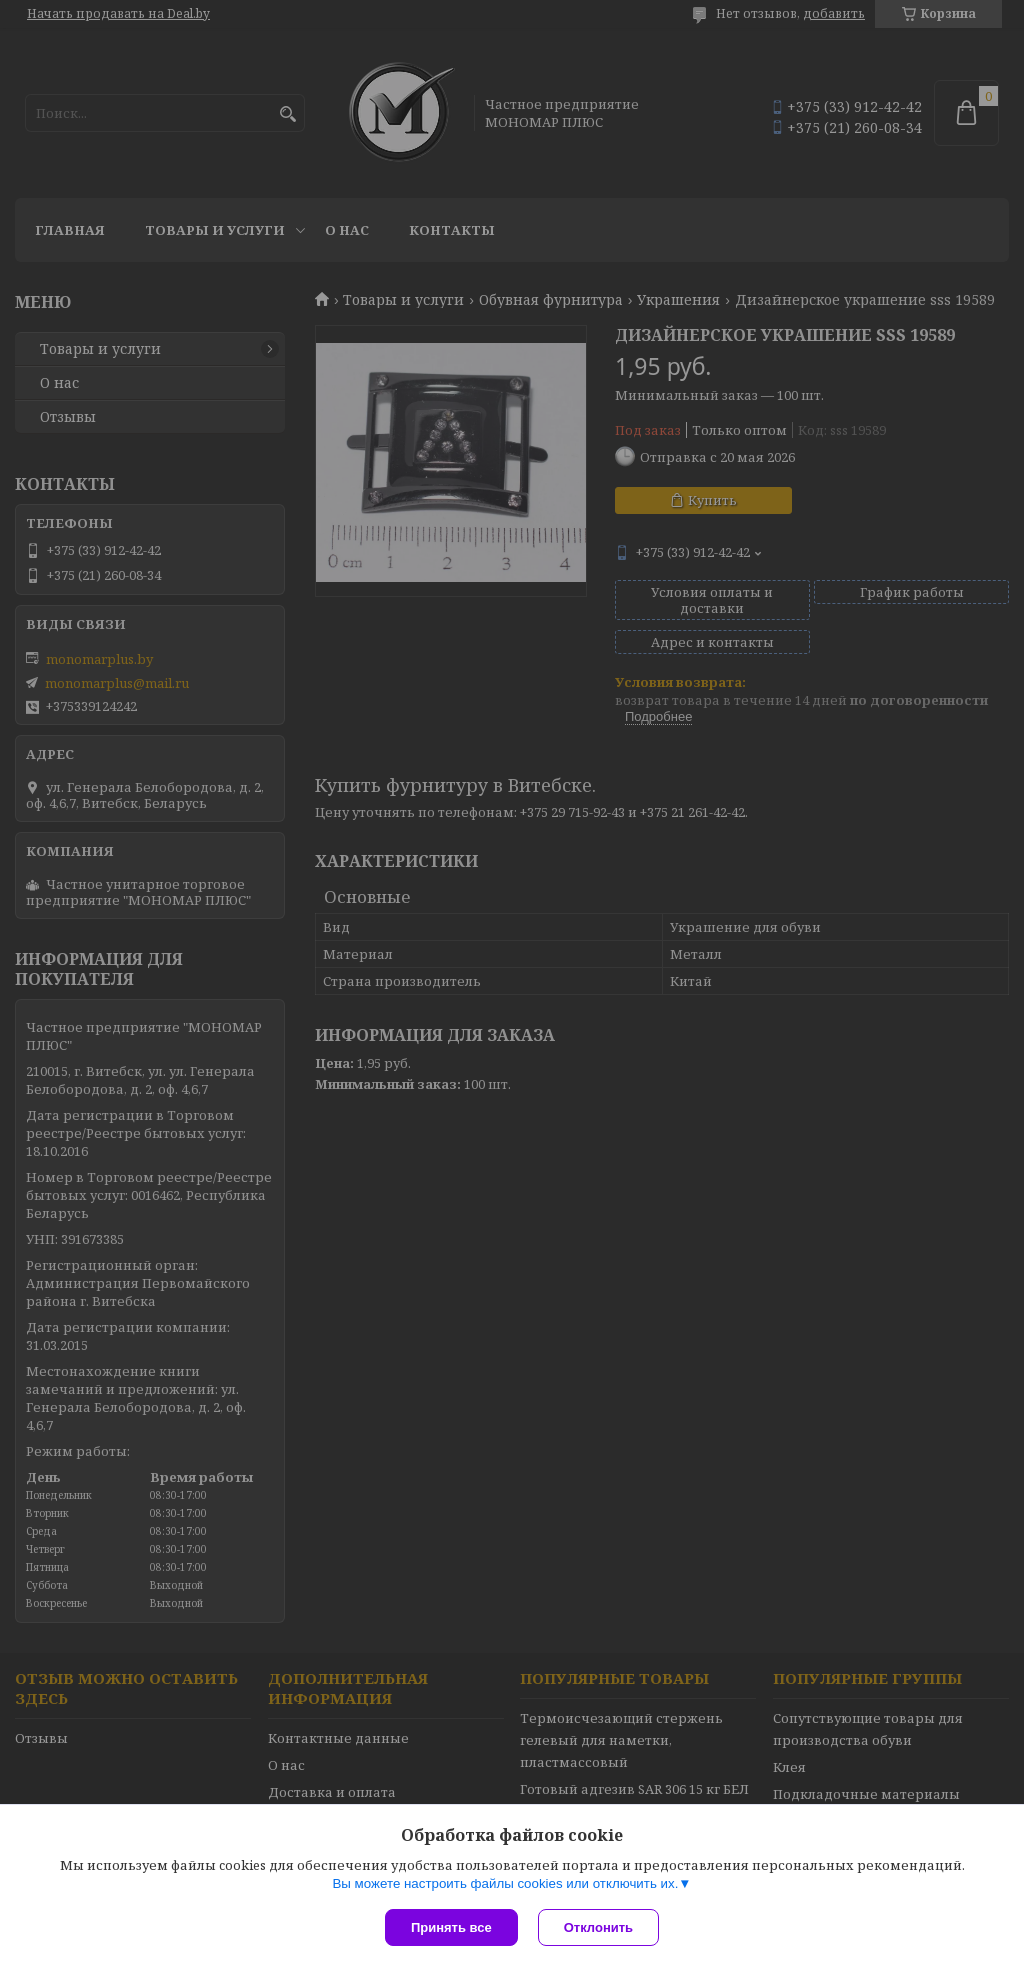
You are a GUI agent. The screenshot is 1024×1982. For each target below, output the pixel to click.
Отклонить (598, 1927)
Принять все (451, 1927)
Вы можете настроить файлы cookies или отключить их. (505, 1883)
